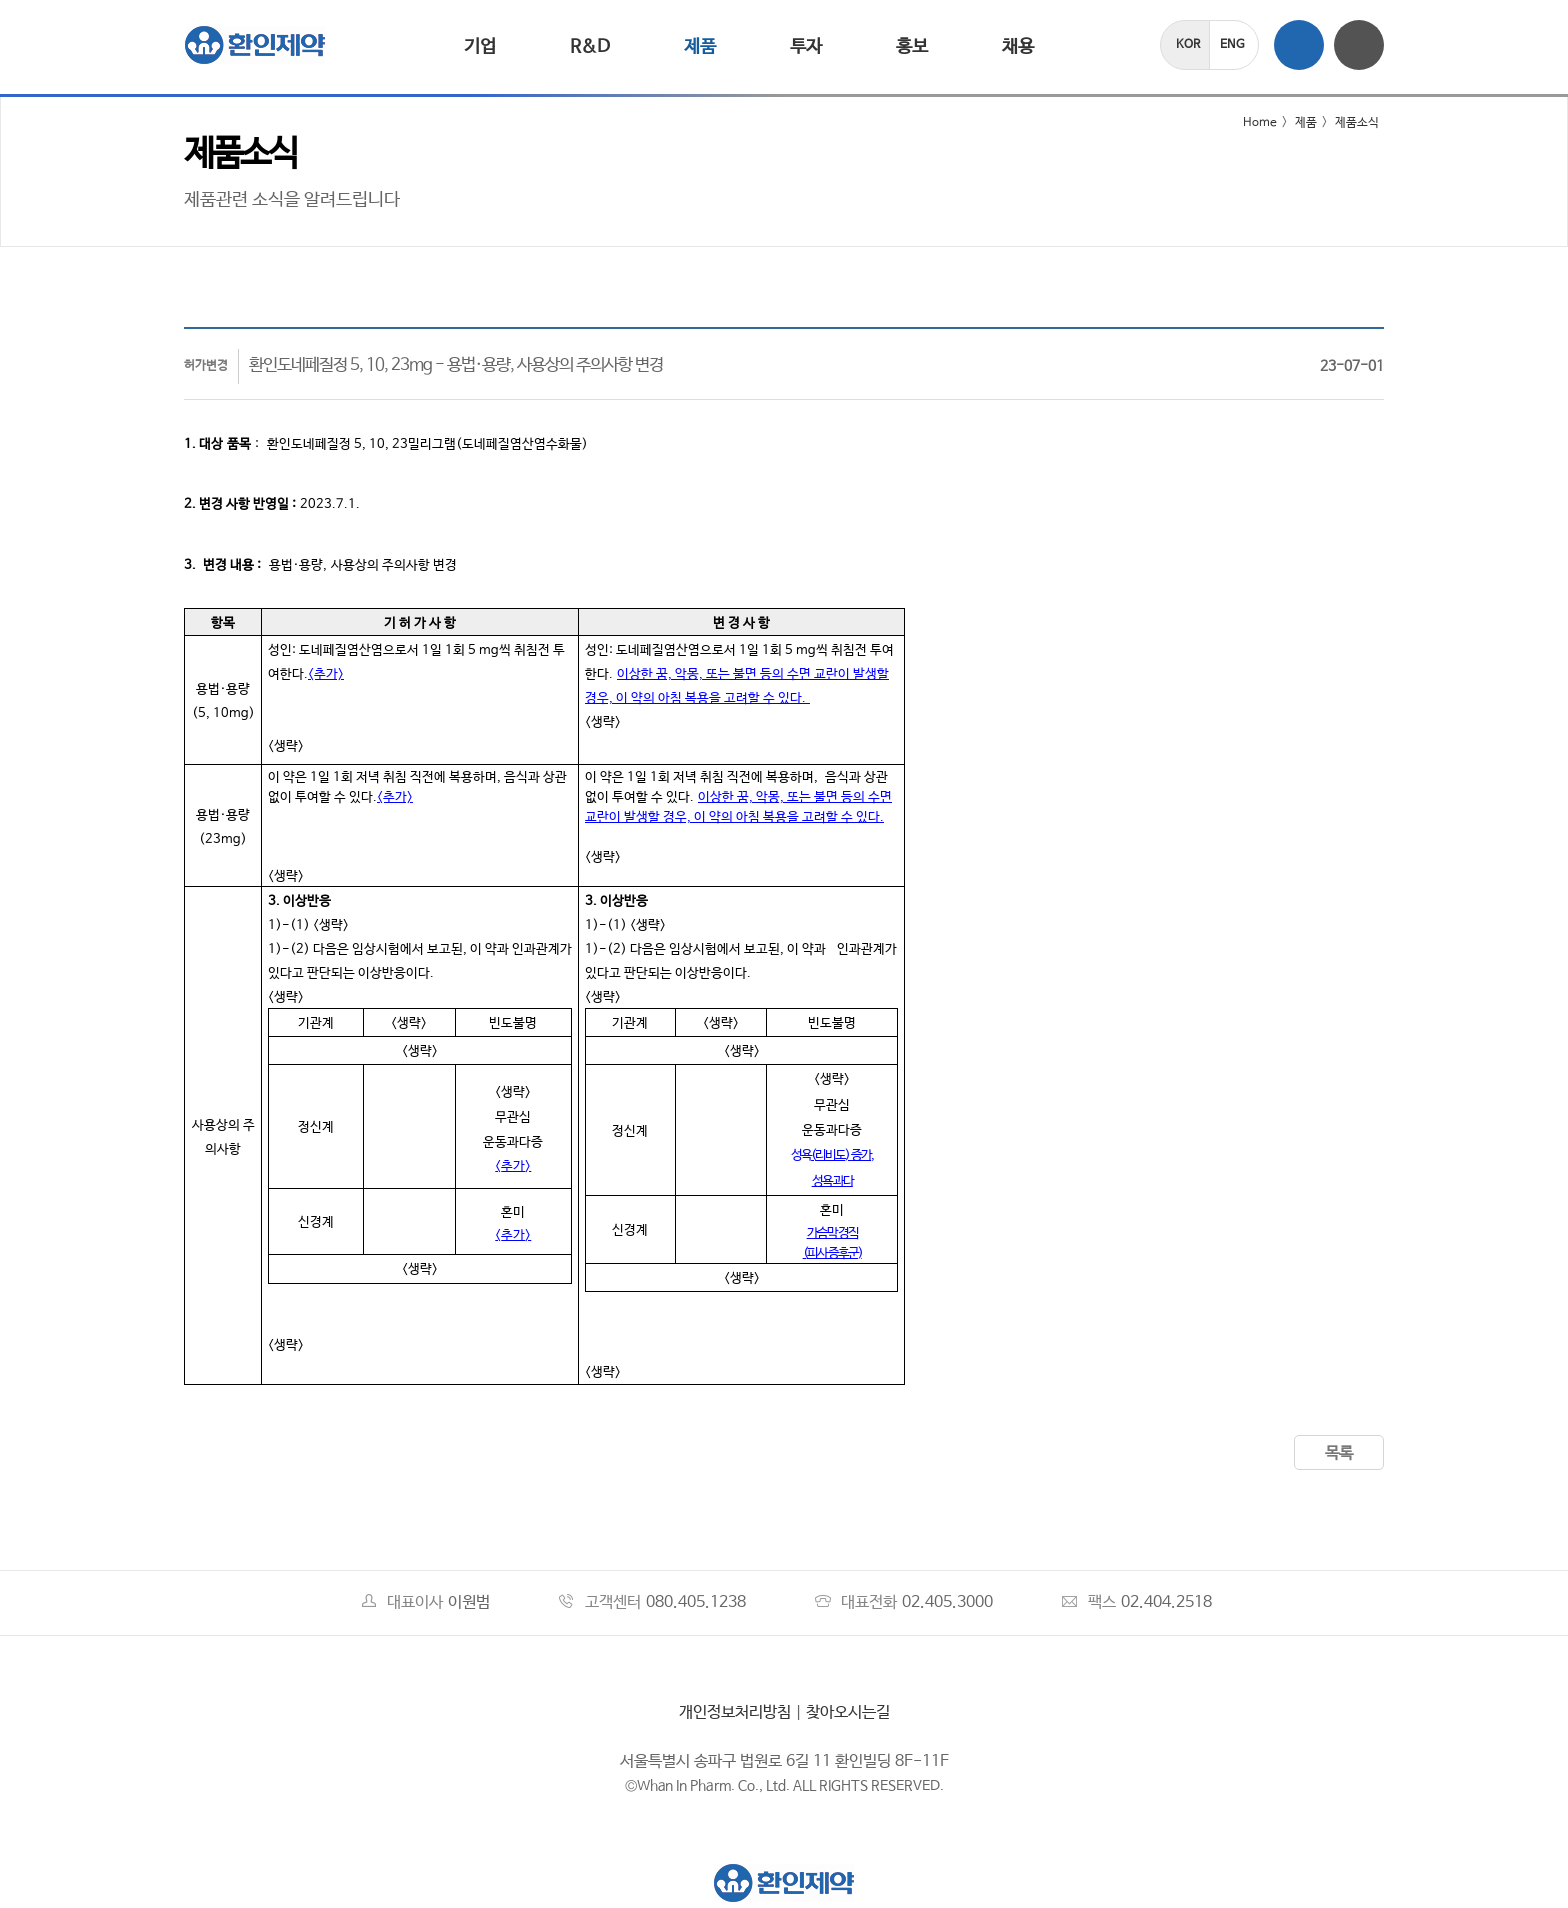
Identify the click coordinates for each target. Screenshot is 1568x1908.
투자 (806, 47)
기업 (480, 47)
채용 (1018, 47)
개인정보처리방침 (735, 1712)
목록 (1339, 1453)
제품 (700, 47)
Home (1247, 123)
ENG (1232, 45)
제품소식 (1357, 123)
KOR (1188, 45)
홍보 (912, 47)
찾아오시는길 (848, 1712)
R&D (590, 47)
